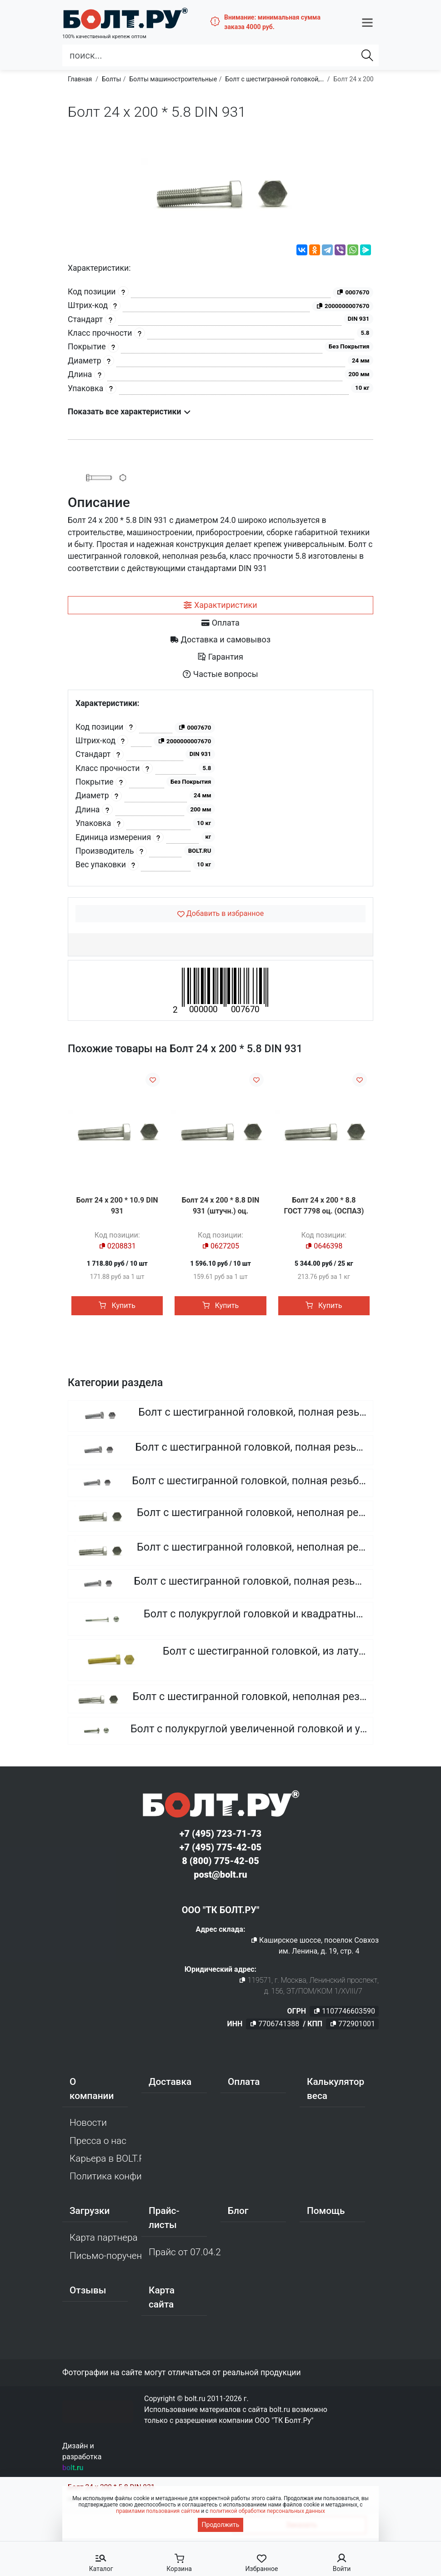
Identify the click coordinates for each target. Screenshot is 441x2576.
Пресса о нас (98, 2142)
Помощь (326, 2212)
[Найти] (367, 50)
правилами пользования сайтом (158, 2511)
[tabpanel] (220, 788)
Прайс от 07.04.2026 (184, 2253)
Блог (238, 2212)
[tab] (220, 605)
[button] (367, 19)
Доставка (170, 2083)
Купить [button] (117, 1305)
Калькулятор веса (335, 2090)
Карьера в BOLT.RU (105, 2160)
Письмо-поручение (105, 2257)
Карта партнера (104, 2239)
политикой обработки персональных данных (267, 2511)
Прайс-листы (164, 2219)
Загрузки (90, 2212)
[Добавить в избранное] (220, 913)
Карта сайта (162, 2298)
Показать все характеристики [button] (129, 411)
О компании (92, 2090)
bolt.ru (72, 2469)
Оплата (244, 2083)
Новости (88, 2124)
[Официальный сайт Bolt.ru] (111, 16)
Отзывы (88, 2291)
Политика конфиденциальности (105, 2178)
